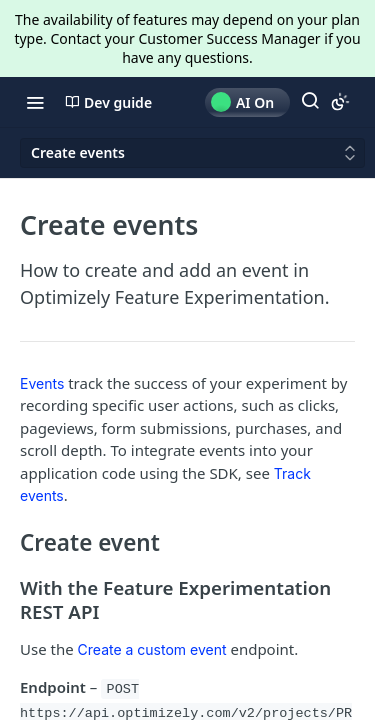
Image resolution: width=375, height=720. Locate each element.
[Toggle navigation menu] (35, 102)
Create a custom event (152, 649)
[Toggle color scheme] (340, 102)
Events (42, 383)
